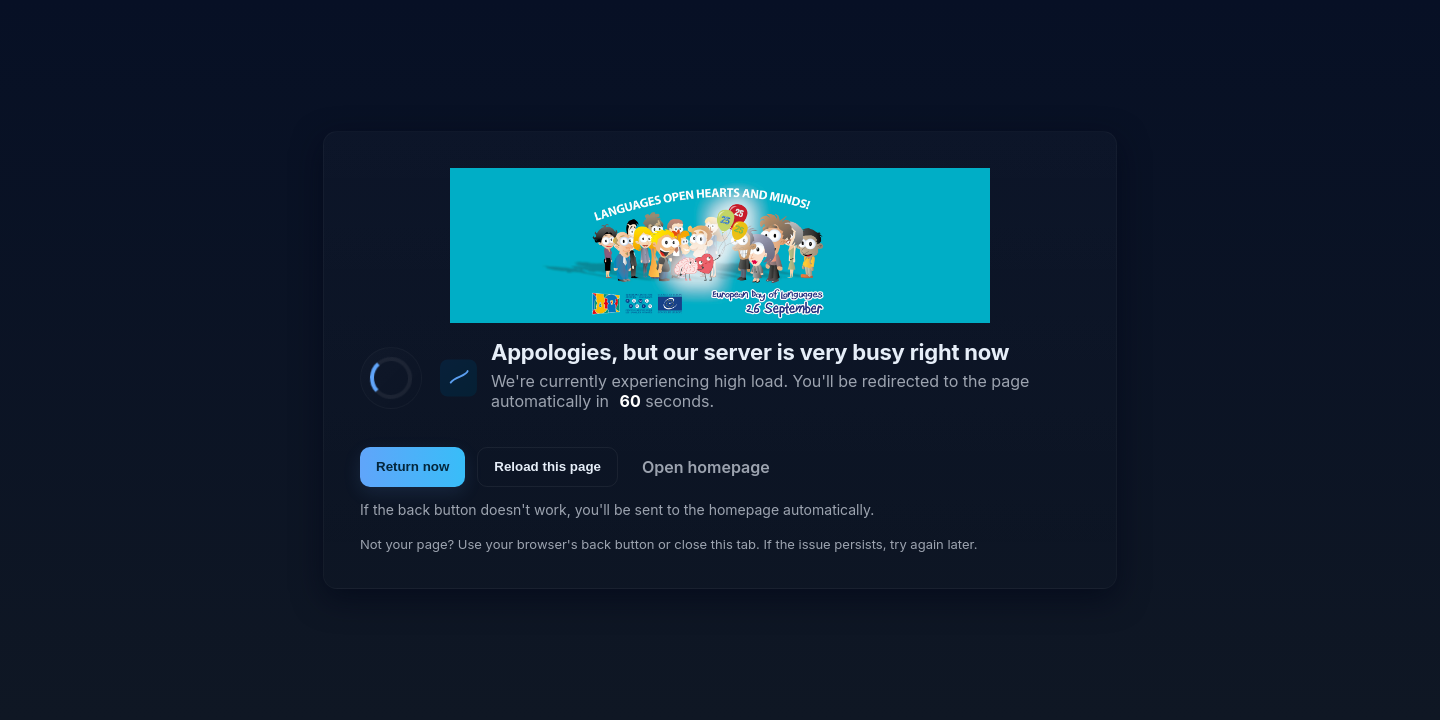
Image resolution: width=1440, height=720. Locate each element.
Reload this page (547, 466)
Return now (412, 466)
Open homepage (706, 467)
